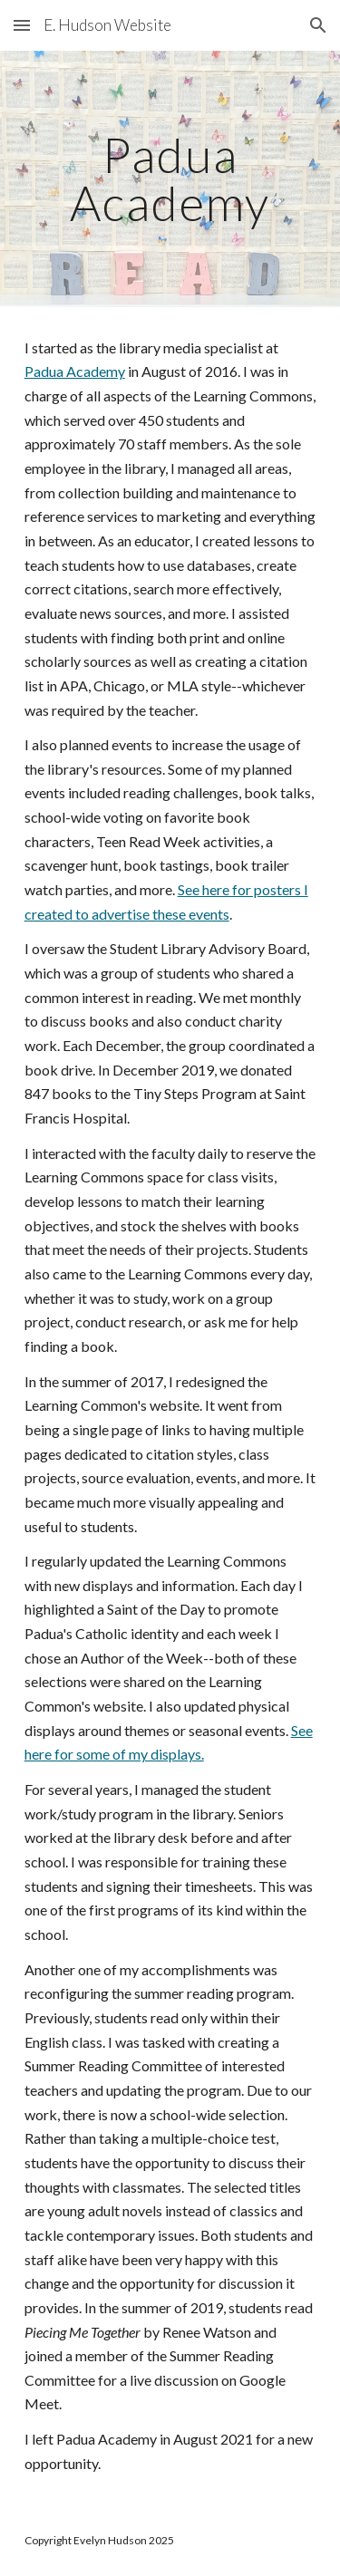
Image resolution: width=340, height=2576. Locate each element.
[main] (170, 179)
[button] (22, 25)
